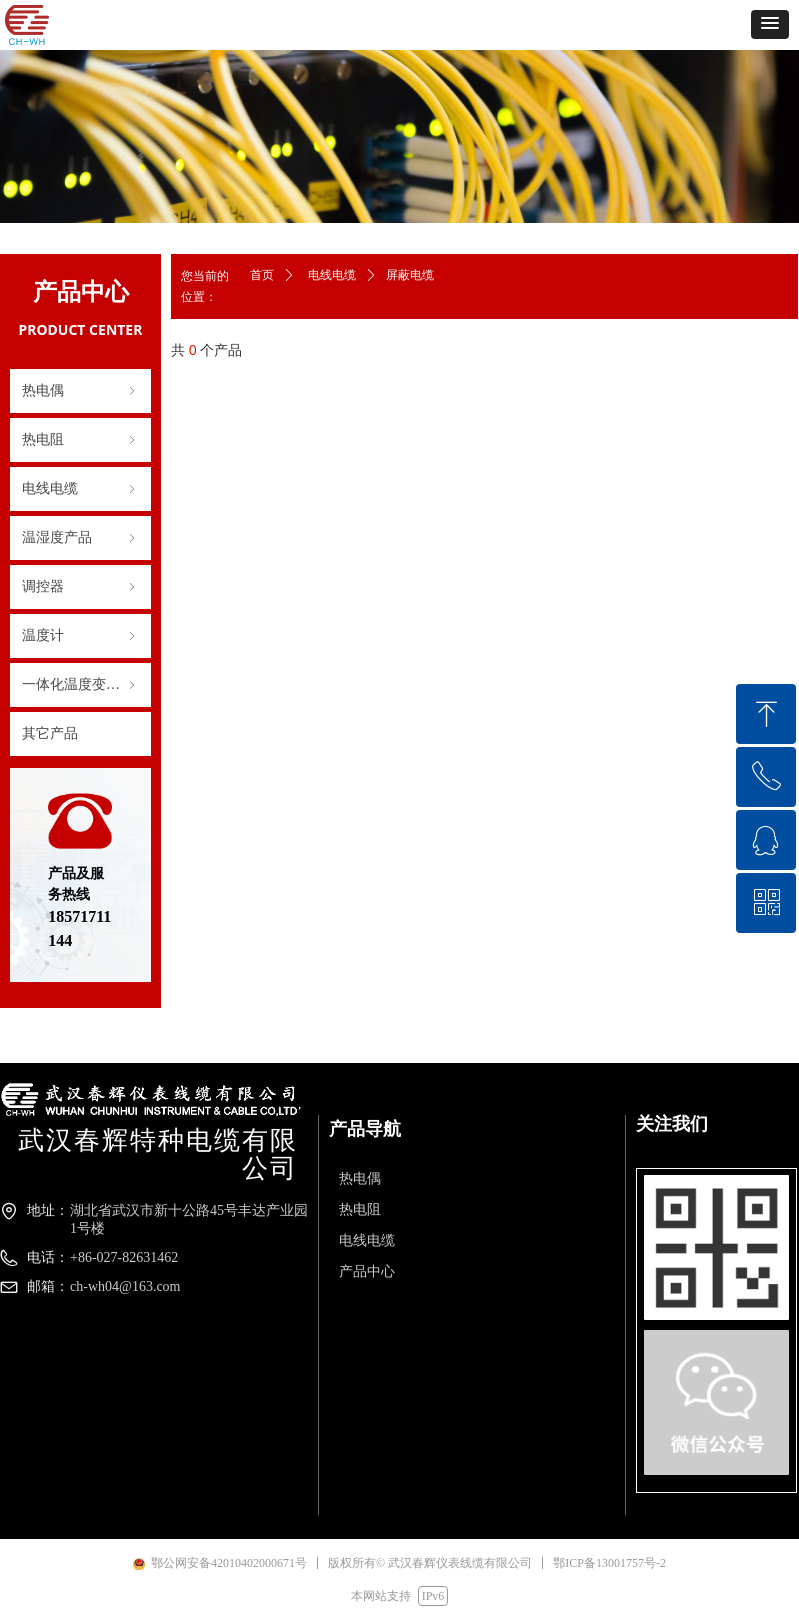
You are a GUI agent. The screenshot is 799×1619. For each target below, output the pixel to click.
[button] (770, 24)
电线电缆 (80, 489)
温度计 (80, 636)
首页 (262, 275)
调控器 (80, 587)
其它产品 (50, 733)
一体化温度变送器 (80, 685)
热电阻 (80, 440)
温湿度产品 (80, 538)
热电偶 (80, 391)
